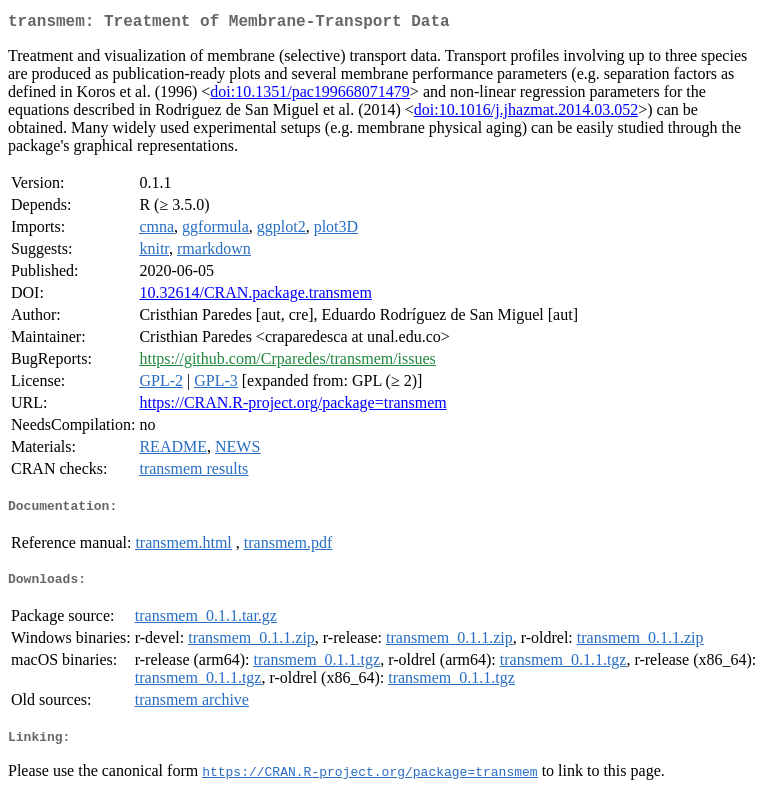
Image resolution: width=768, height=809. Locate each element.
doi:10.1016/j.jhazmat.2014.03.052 (526, 113)
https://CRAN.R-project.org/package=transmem (292, 406)
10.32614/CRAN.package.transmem (255, 296)
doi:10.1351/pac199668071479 (310, 95)
